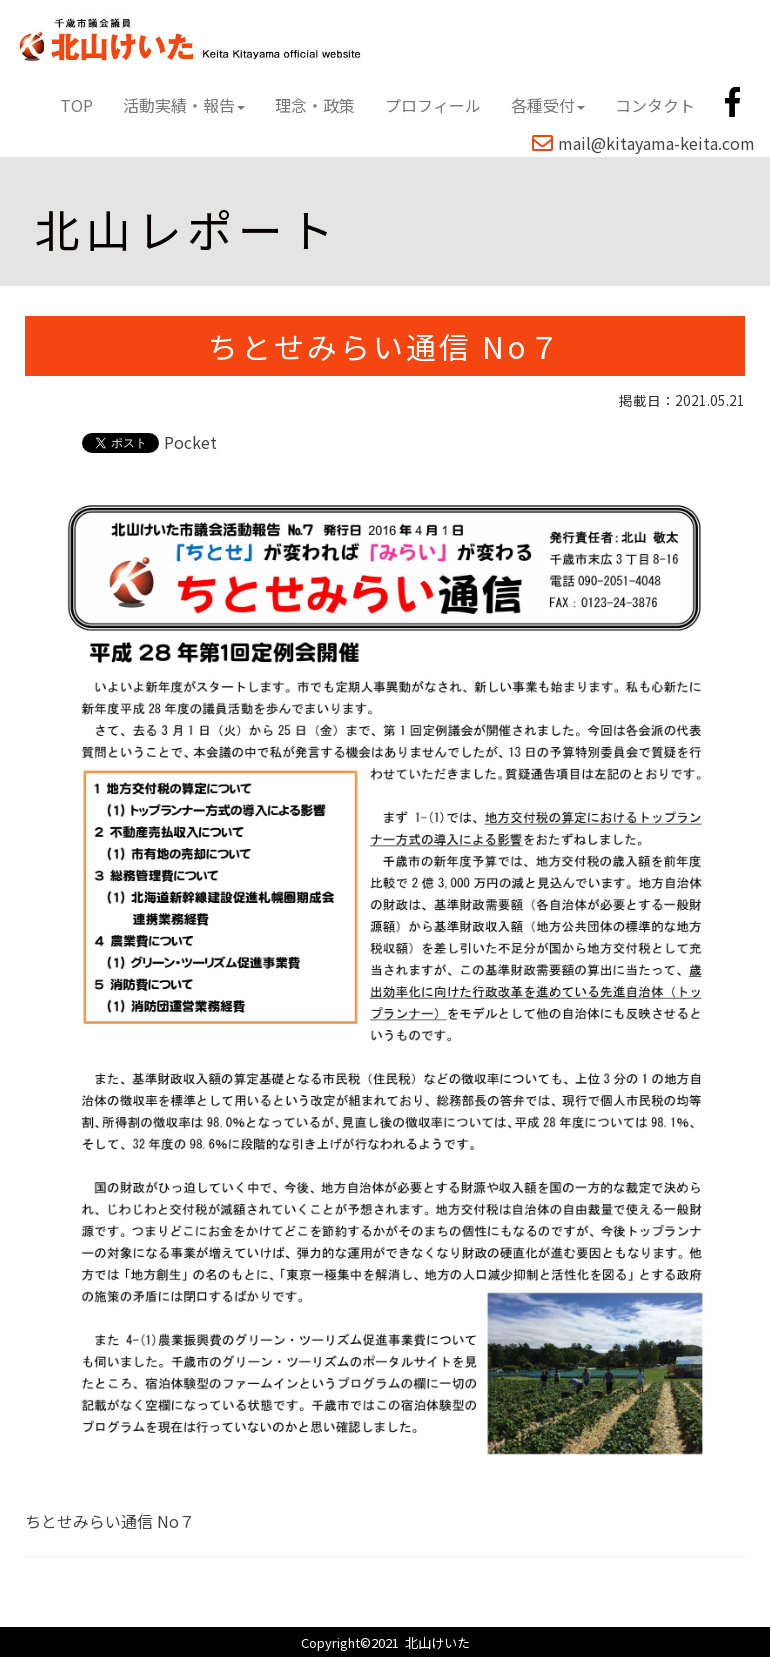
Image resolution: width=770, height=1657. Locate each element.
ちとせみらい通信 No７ (110, 1521)
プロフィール (433, 105)
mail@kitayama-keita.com (643, 143)
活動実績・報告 (184, 105)
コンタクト (655, 105)
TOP (76, 105)
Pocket (190, 442)
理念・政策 (315, 105)
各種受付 (548, 105)
